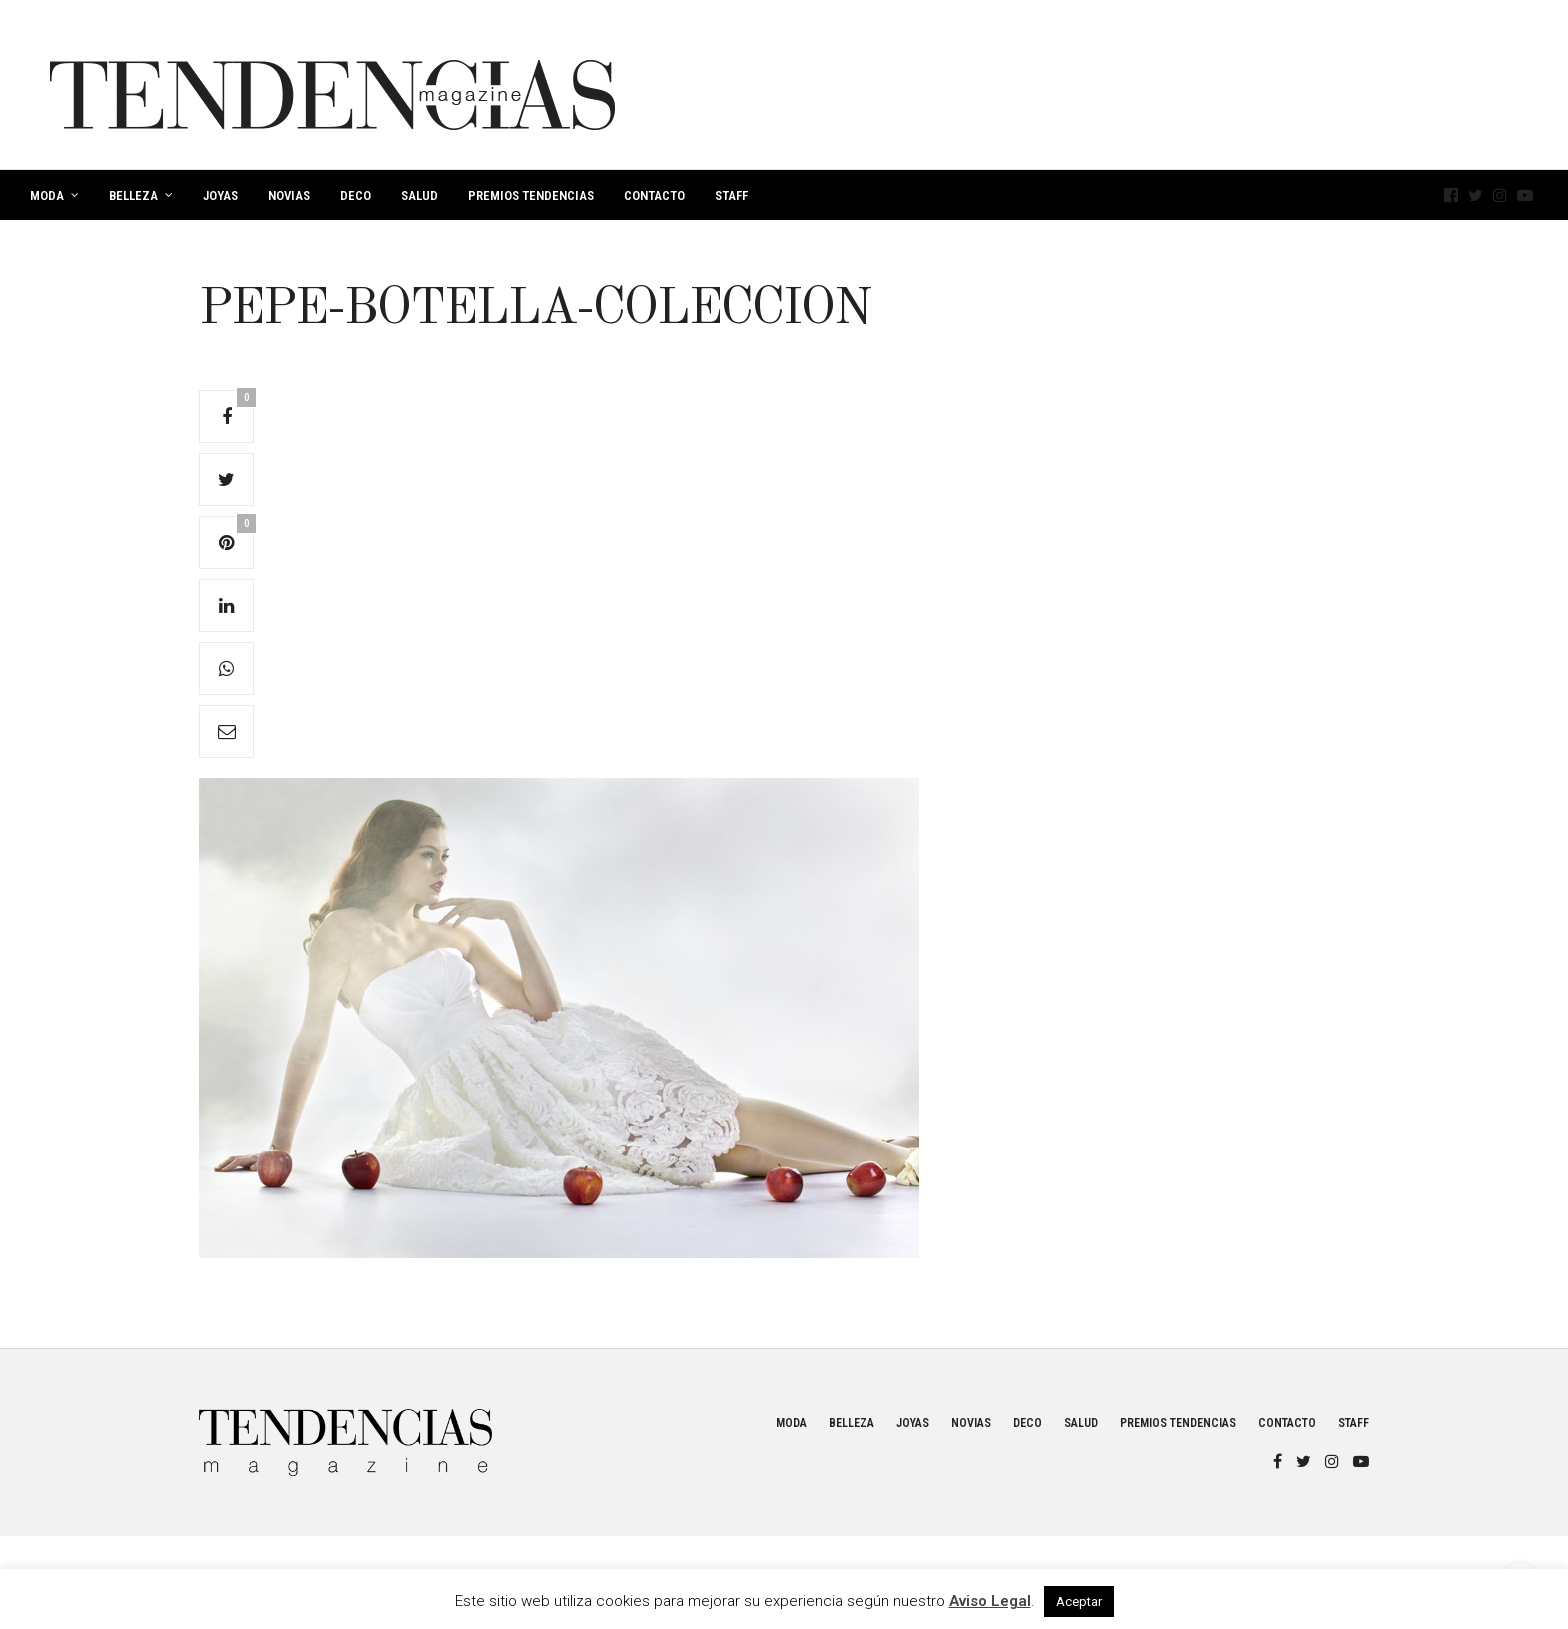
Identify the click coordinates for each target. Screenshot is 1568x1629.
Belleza (133, 195)
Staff (731, 195)
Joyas (220, 195)
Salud (419, 195)
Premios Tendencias (531, 195)
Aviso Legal (990, 1601)
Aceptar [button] (1079, 1601)
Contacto (654, 195)
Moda (47, 195)
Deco (355, 195)
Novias (289, 195)
